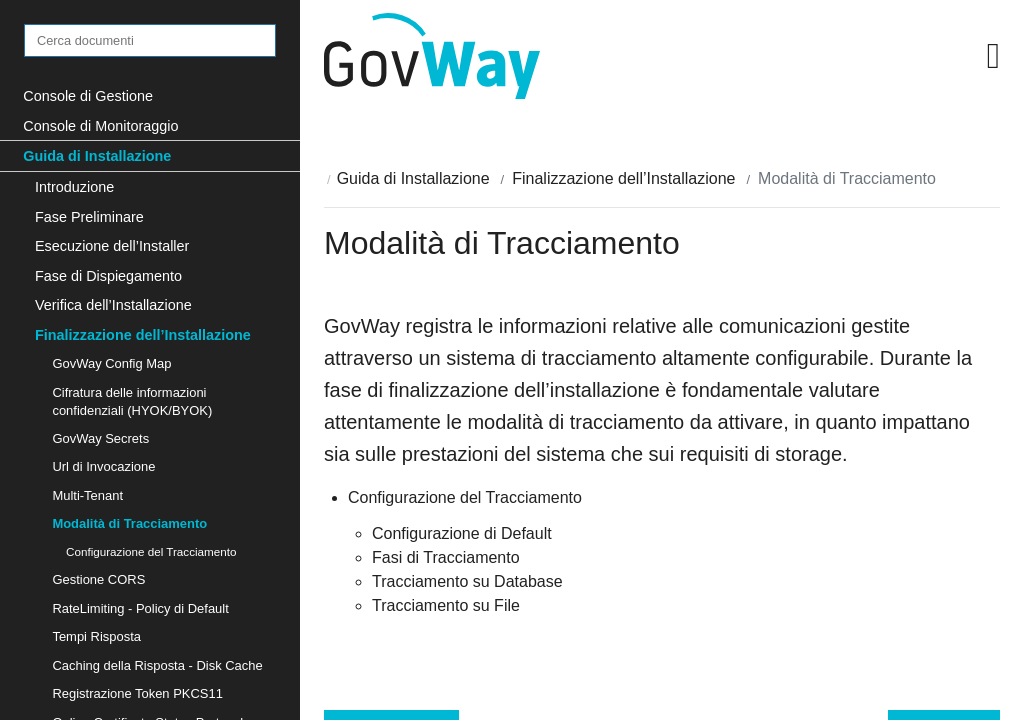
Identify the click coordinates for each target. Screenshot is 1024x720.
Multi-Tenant (87, 495)
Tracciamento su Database (467, 581)
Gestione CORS (98, 579)
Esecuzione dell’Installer (112, 246)
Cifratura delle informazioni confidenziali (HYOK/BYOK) (132, 401)
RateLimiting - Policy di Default (140, 608)
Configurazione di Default (462, 533)
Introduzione (74, 187)
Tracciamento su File (446, 605)
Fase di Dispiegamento (108, 276)
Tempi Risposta (96, 636)
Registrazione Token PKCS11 (137, 693)
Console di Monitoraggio (100, 126)
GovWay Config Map (111, 363)
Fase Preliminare (89, 217)
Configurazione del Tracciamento (151, 551)
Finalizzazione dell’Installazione (143, 335)
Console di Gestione (88, 96)
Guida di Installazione (97, 156)
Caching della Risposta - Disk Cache (157, 665)
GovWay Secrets (100, 438)
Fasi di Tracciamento (446, 557)
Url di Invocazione (103, 466)
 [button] (993, 56)
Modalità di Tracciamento (129, 523)
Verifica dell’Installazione (113, 305)
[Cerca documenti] (150, 40)
